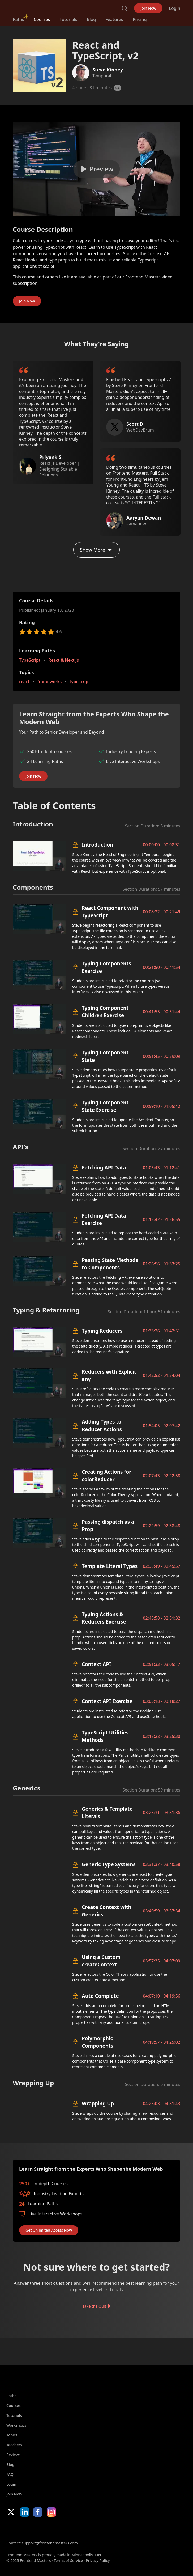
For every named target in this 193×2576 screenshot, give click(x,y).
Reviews (13, 2454)
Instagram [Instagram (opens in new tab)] (51, 2512)
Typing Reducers (102, 1330)
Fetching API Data (104, 1167)
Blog (91, 19)
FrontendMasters (40, 7)
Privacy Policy (98, 2560)
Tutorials (68, 19)
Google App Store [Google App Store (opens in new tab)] (60, 2528)
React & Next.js (63, 660)
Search (124, 8)
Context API (96, 1664)
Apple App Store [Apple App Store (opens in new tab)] (22, 2528)
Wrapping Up (98, 2103)
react (24, 682)
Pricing (140, 19)
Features (114, 19)
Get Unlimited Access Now (48, 2230)
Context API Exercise (107, 1701)
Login (174, 8)
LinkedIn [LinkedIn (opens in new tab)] (24, 2512)
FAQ (10, 2474)
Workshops (16, 2425)
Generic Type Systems (109, 1864)
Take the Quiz (94, 2305)
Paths (18, 19)
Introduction (97, 844)
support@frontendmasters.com (50, 2542)
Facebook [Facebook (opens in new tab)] (37, 2512)
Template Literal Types (110, 1566)
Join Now (148, 8)
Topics (12, 2435)
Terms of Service (68, 2560)
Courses (42, 19)
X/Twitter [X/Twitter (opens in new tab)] (11, 2512)
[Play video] (96, 169)
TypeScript (29, 660)
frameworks (49, 682)
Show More (96, 550)
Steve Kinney (107, 69)
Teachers (14, 2444)
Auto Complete (100, 1995)
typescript (80, 682)
